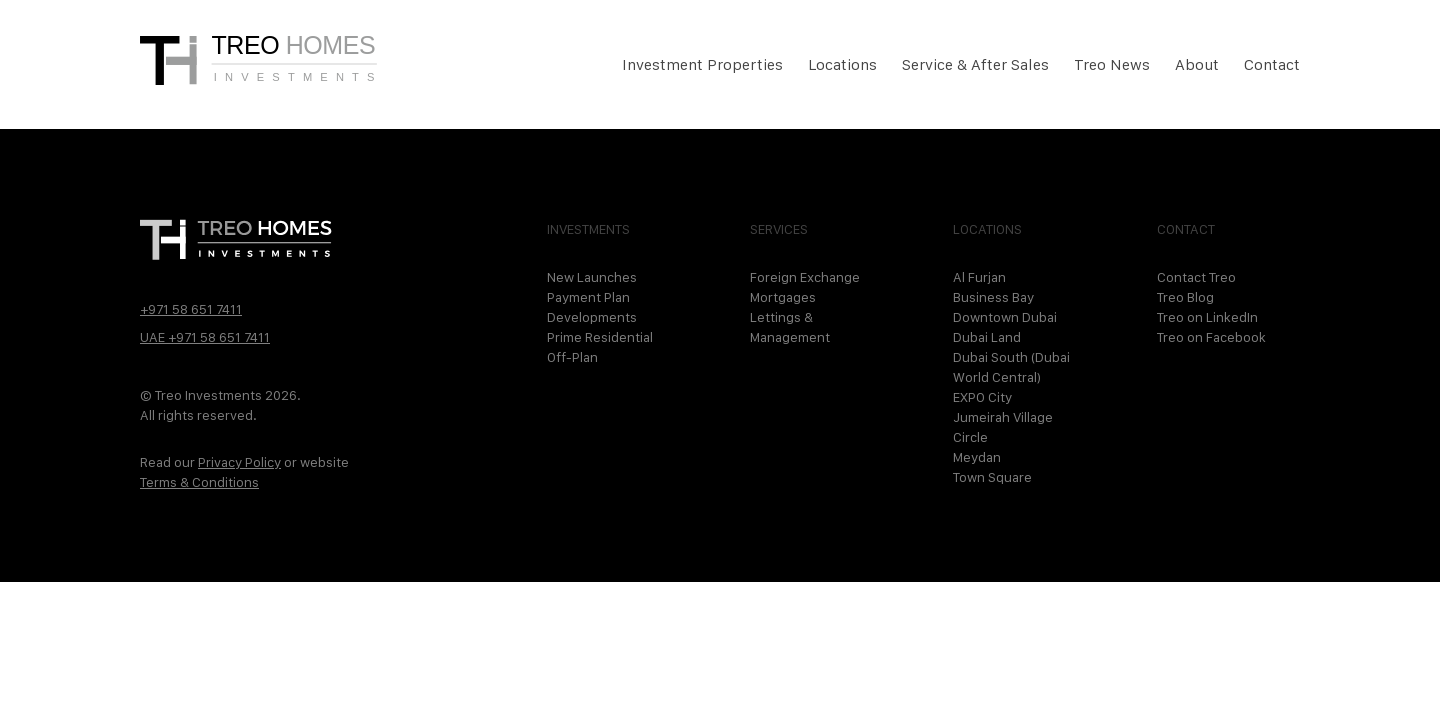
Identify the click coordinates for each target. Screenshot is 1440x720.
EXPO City (982, 397)
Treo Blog (1185, 297)
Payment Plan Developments (592, 307)
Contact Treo (1196, 277)
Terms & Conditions (199, 482)
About (1197, 64)
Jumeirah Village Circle (1003, 427)
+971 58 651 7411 (191, 309)
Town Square (992, 477)
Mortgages (783, 297)
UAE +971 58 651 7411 (205, 337)
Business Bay (993, 297)
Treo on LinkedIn (1207, 317)
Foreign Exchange (805, 277)
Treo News (1112, 64)
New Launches (592, 277)
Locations (842, 64)
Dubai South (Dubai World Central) (1011, 367)
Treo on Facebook (1211, 337)
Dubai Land (987, 337)
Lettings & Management (790, 327)
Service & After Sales (975, 64)
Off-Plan (572, 357)
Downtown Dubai (1005, 317)
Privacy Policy (239, 462)
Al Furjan (979, 277)
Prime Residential (600, 337)
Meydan (977, 457)
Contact (1272, 64)
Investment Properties (702, 64)
